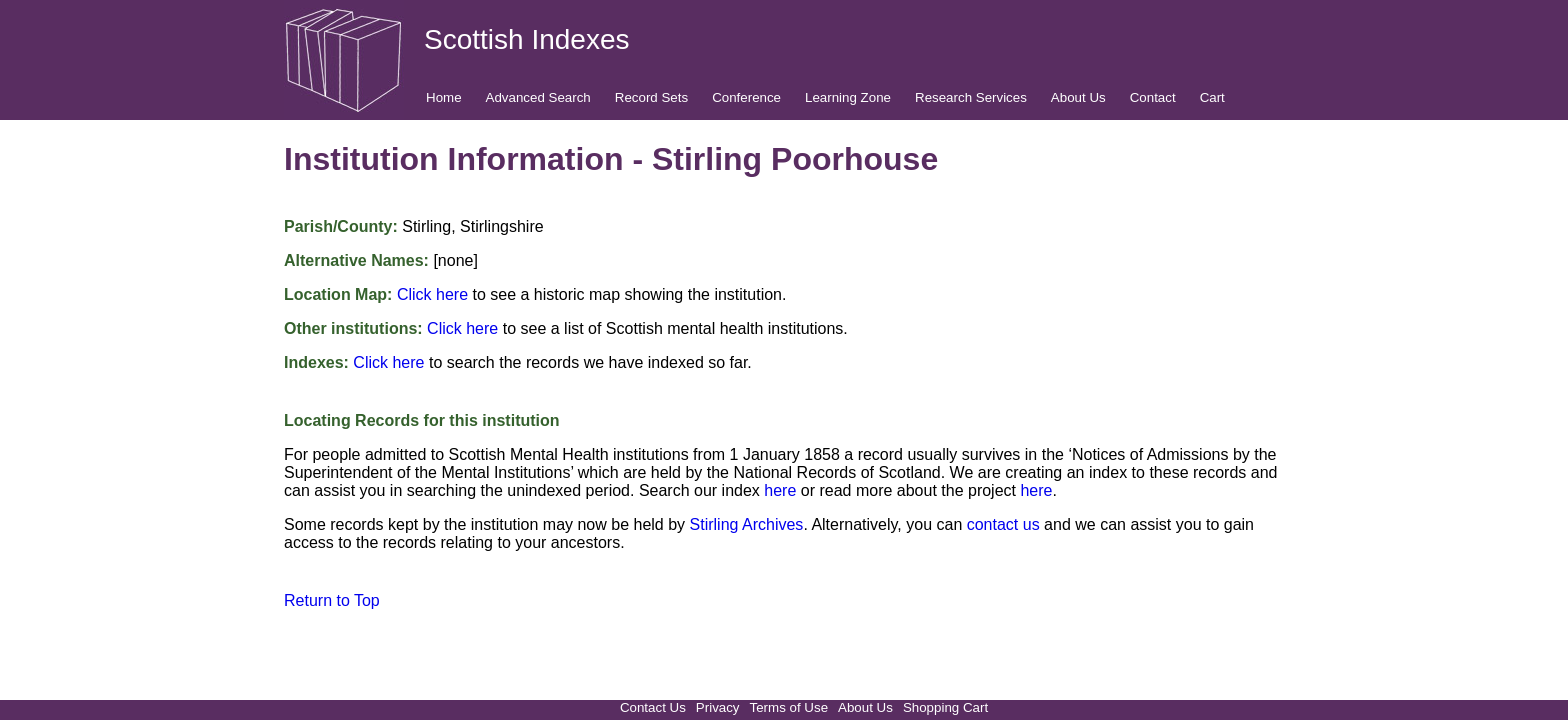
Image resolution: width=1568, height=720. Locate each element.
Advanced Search (538, 97)
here (780, 490)
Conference (746, 97)
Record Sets (651, 97)
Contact (1153, 97)
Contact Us (653, 707)
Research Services (971, 97)
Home (444, 97)
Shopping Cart (945, 707)
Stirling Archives (747, 524)
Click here (432, 294)
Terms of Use (789, 707)
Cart (1212, 97)
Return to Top (332, 600)
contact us (1003, 524)
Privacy (718, 707)
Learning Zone (848, 97)
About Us (1078, 97)
